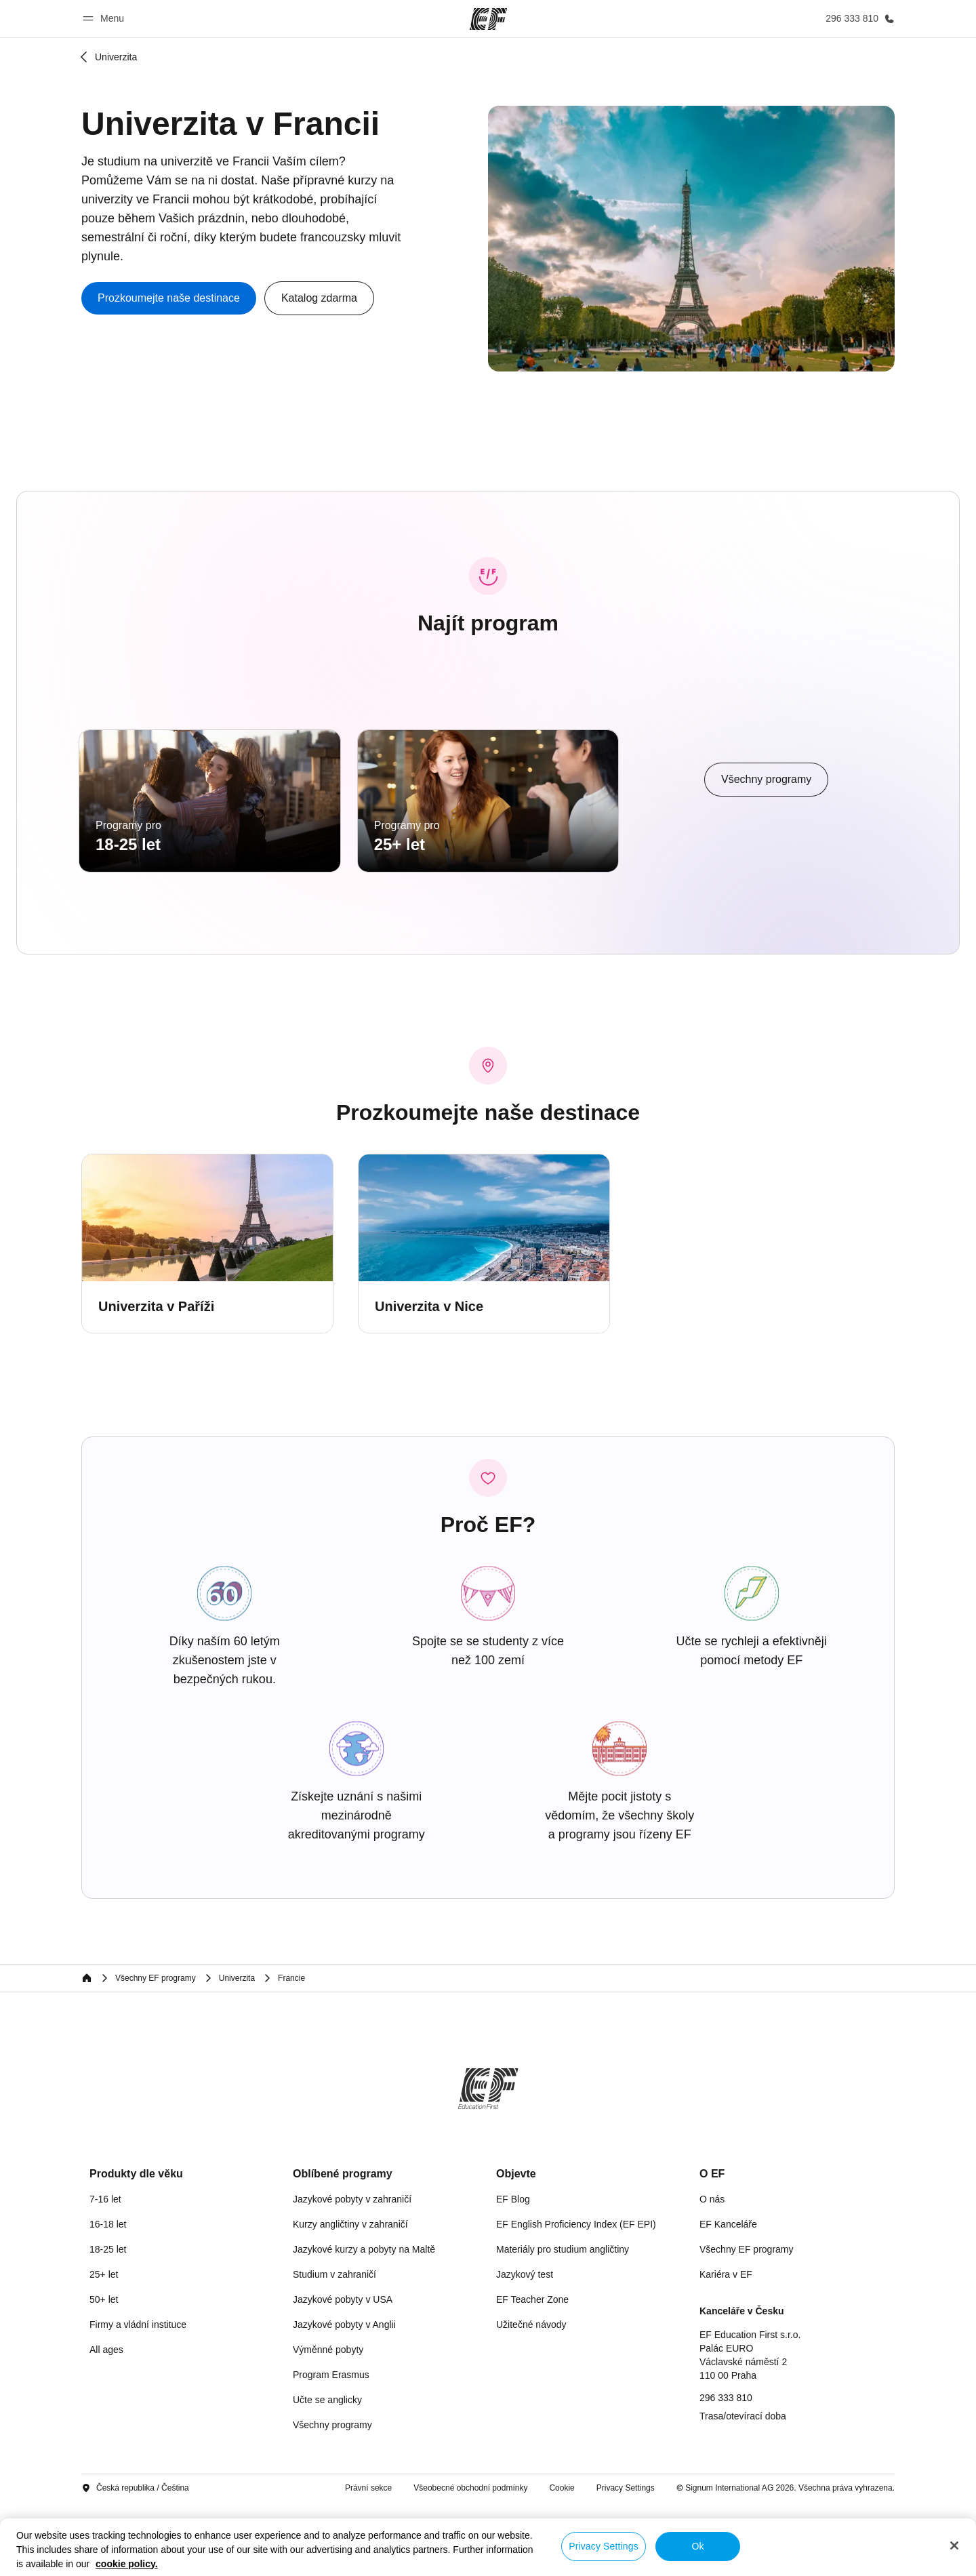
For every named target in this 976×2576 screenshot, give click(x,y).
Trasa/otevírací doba (742, 2489)
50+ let (103, 2373)
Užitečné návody (531, 2398)
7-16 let (105, 2273)
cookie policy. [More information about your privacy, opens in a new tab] (127, 2563)
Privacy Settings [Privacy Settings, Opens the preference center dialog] (603, 2546)
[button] (105, 18)
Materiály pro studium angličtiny (562, 2323)
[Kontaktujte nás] (857, 19)
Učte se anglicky (327, 2473)
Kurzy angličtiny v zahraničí (350, 2298)
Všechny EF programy (746, 2323)
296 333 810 (725, 2471)
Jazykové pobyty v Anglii (344, 2398)
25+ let (103, 2348)
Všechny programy (332, 2498)
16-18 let (107, 2298)
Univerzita (116, 57)
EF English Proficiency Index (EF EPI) (576, 2298)
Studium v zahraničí (334, 2348)
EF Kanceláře (728, 2298)
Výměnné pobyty (328, 2423)
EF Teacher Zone (532, 2373)
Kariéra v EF (725, 2348)
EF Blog (513, 2273)
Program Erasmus (331, 2448)
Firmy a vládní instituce (137, 2398)
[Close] (954, 2545)
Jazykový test (524, 2348)
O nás (712, 2273)
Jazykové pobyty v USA (342, 2373)
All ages (106, 2423)
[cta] (168, 298)
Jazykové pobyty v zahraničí (352, 2273)
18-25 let (107, 2323)
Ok (697, 2546)
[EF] (488, 19)
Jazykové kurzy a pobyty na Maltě (364, 2323)
